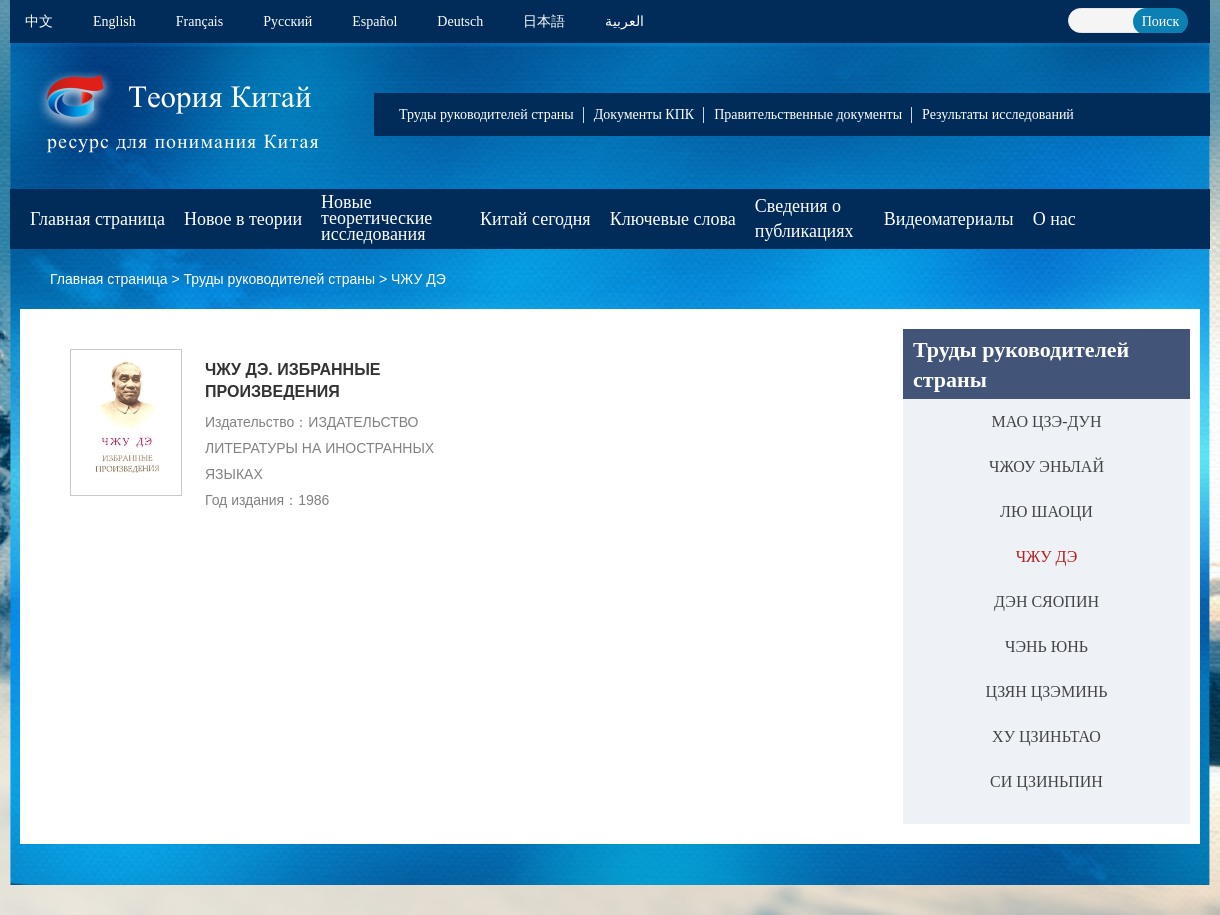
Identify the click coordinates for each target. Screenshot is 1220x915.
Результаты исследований (998, 114)
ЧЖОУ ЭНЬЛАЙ (1046, 466)
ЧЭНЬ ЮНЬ (1046, 646)
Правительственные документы (808, 114)
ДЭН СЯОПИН (1046, 601)
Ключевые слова (673, 219)
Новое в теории (243, 219)
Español (374, 21)
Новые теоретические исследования (376, 218)
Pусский (287, 21)
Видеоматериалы (949, 219)
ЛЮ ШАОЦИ (1046, 511)
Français (199, 21)
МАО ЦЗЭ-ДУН (1047, 421)
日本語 (544, 21)
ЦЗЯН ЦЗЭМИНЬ (1047, 691)
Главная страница (97, 219)
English (114, 21)
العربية (624, 21)
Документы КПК (644, 114)
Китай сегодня (535, 219)
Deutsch (460, 21)
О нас (1054, 219)
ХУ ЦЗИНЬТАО (1046, 736)
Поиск (1161, 21)
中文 (39, 21)
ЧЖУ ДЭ (418, 279)
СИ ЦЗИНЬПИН (1046, 781)
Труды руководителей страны (486, 114)
